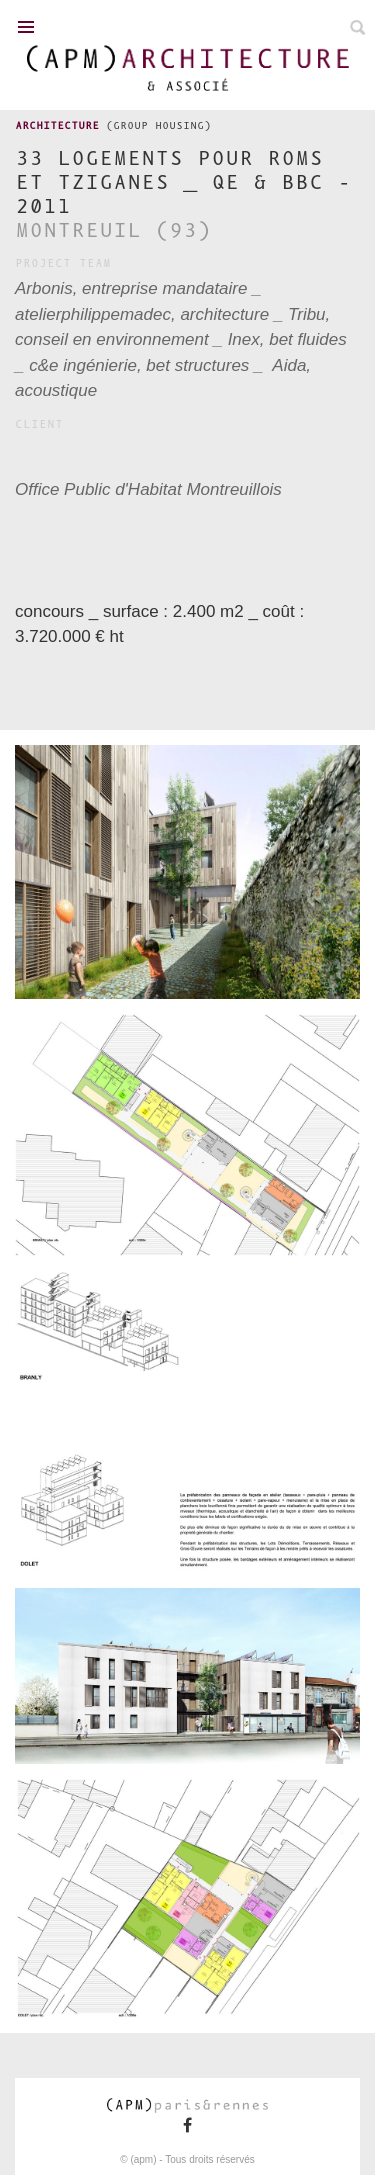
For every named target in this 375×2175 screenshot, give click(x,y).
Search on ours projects (357, 27)
